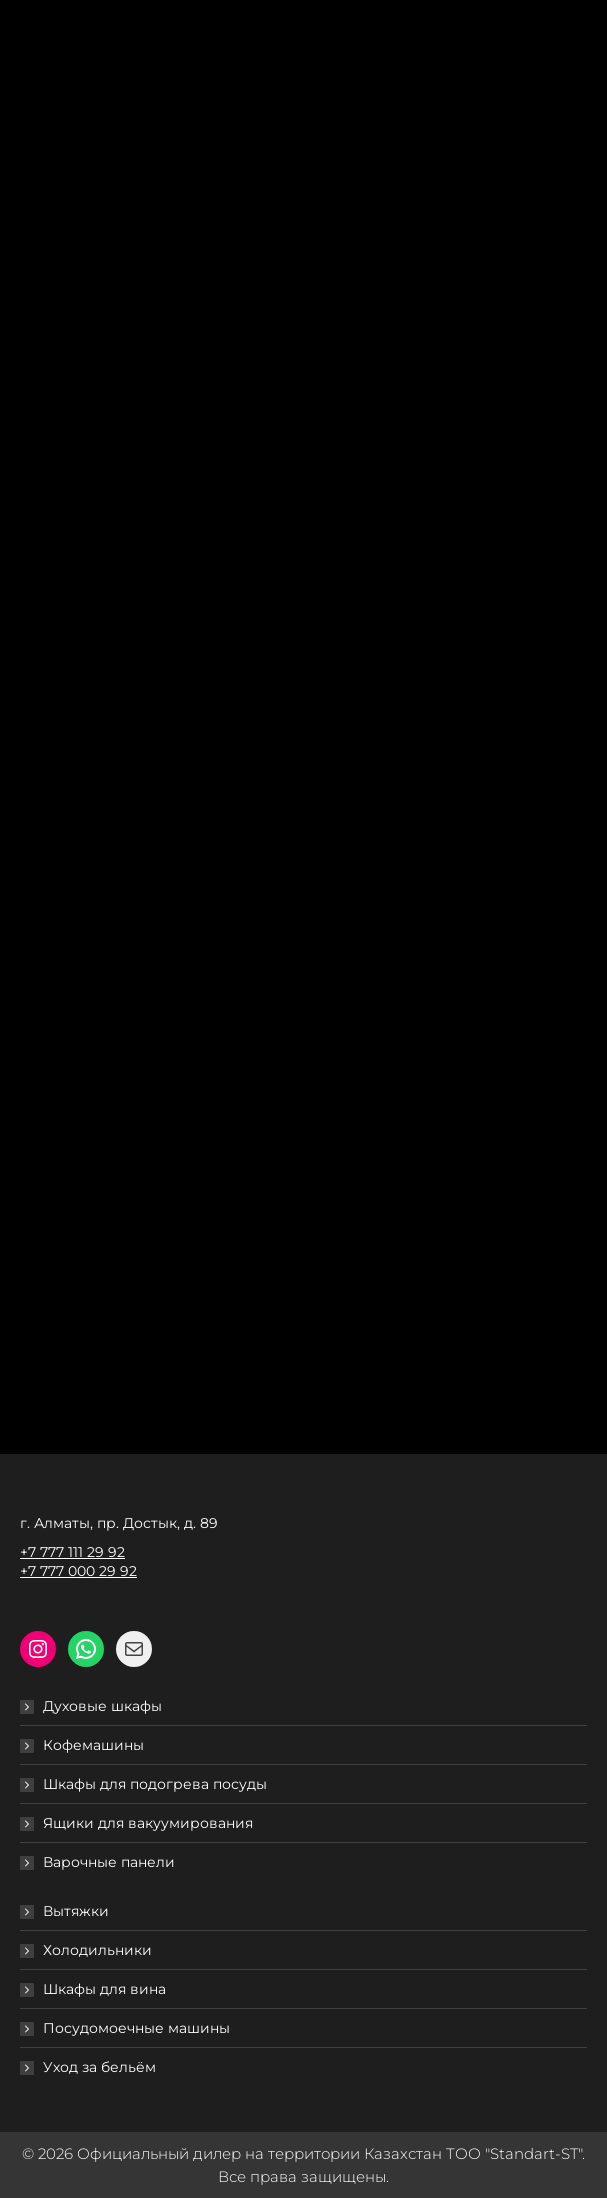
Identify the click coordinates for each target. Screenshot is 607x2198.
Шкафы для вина (104, 1989)
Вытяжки (76, 1911)
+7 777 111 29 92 (72, 1552)
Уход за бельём (99, 2067)
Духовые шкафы (102, 1706)
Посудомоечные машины (136, 2028)
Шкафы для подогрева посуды (155, 1784)
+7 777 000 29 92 (78, 1571)
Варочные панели (109, 1862)
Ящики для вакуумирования (148, 1823)
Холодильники (97, 1950)
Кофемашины (93, 1745)
